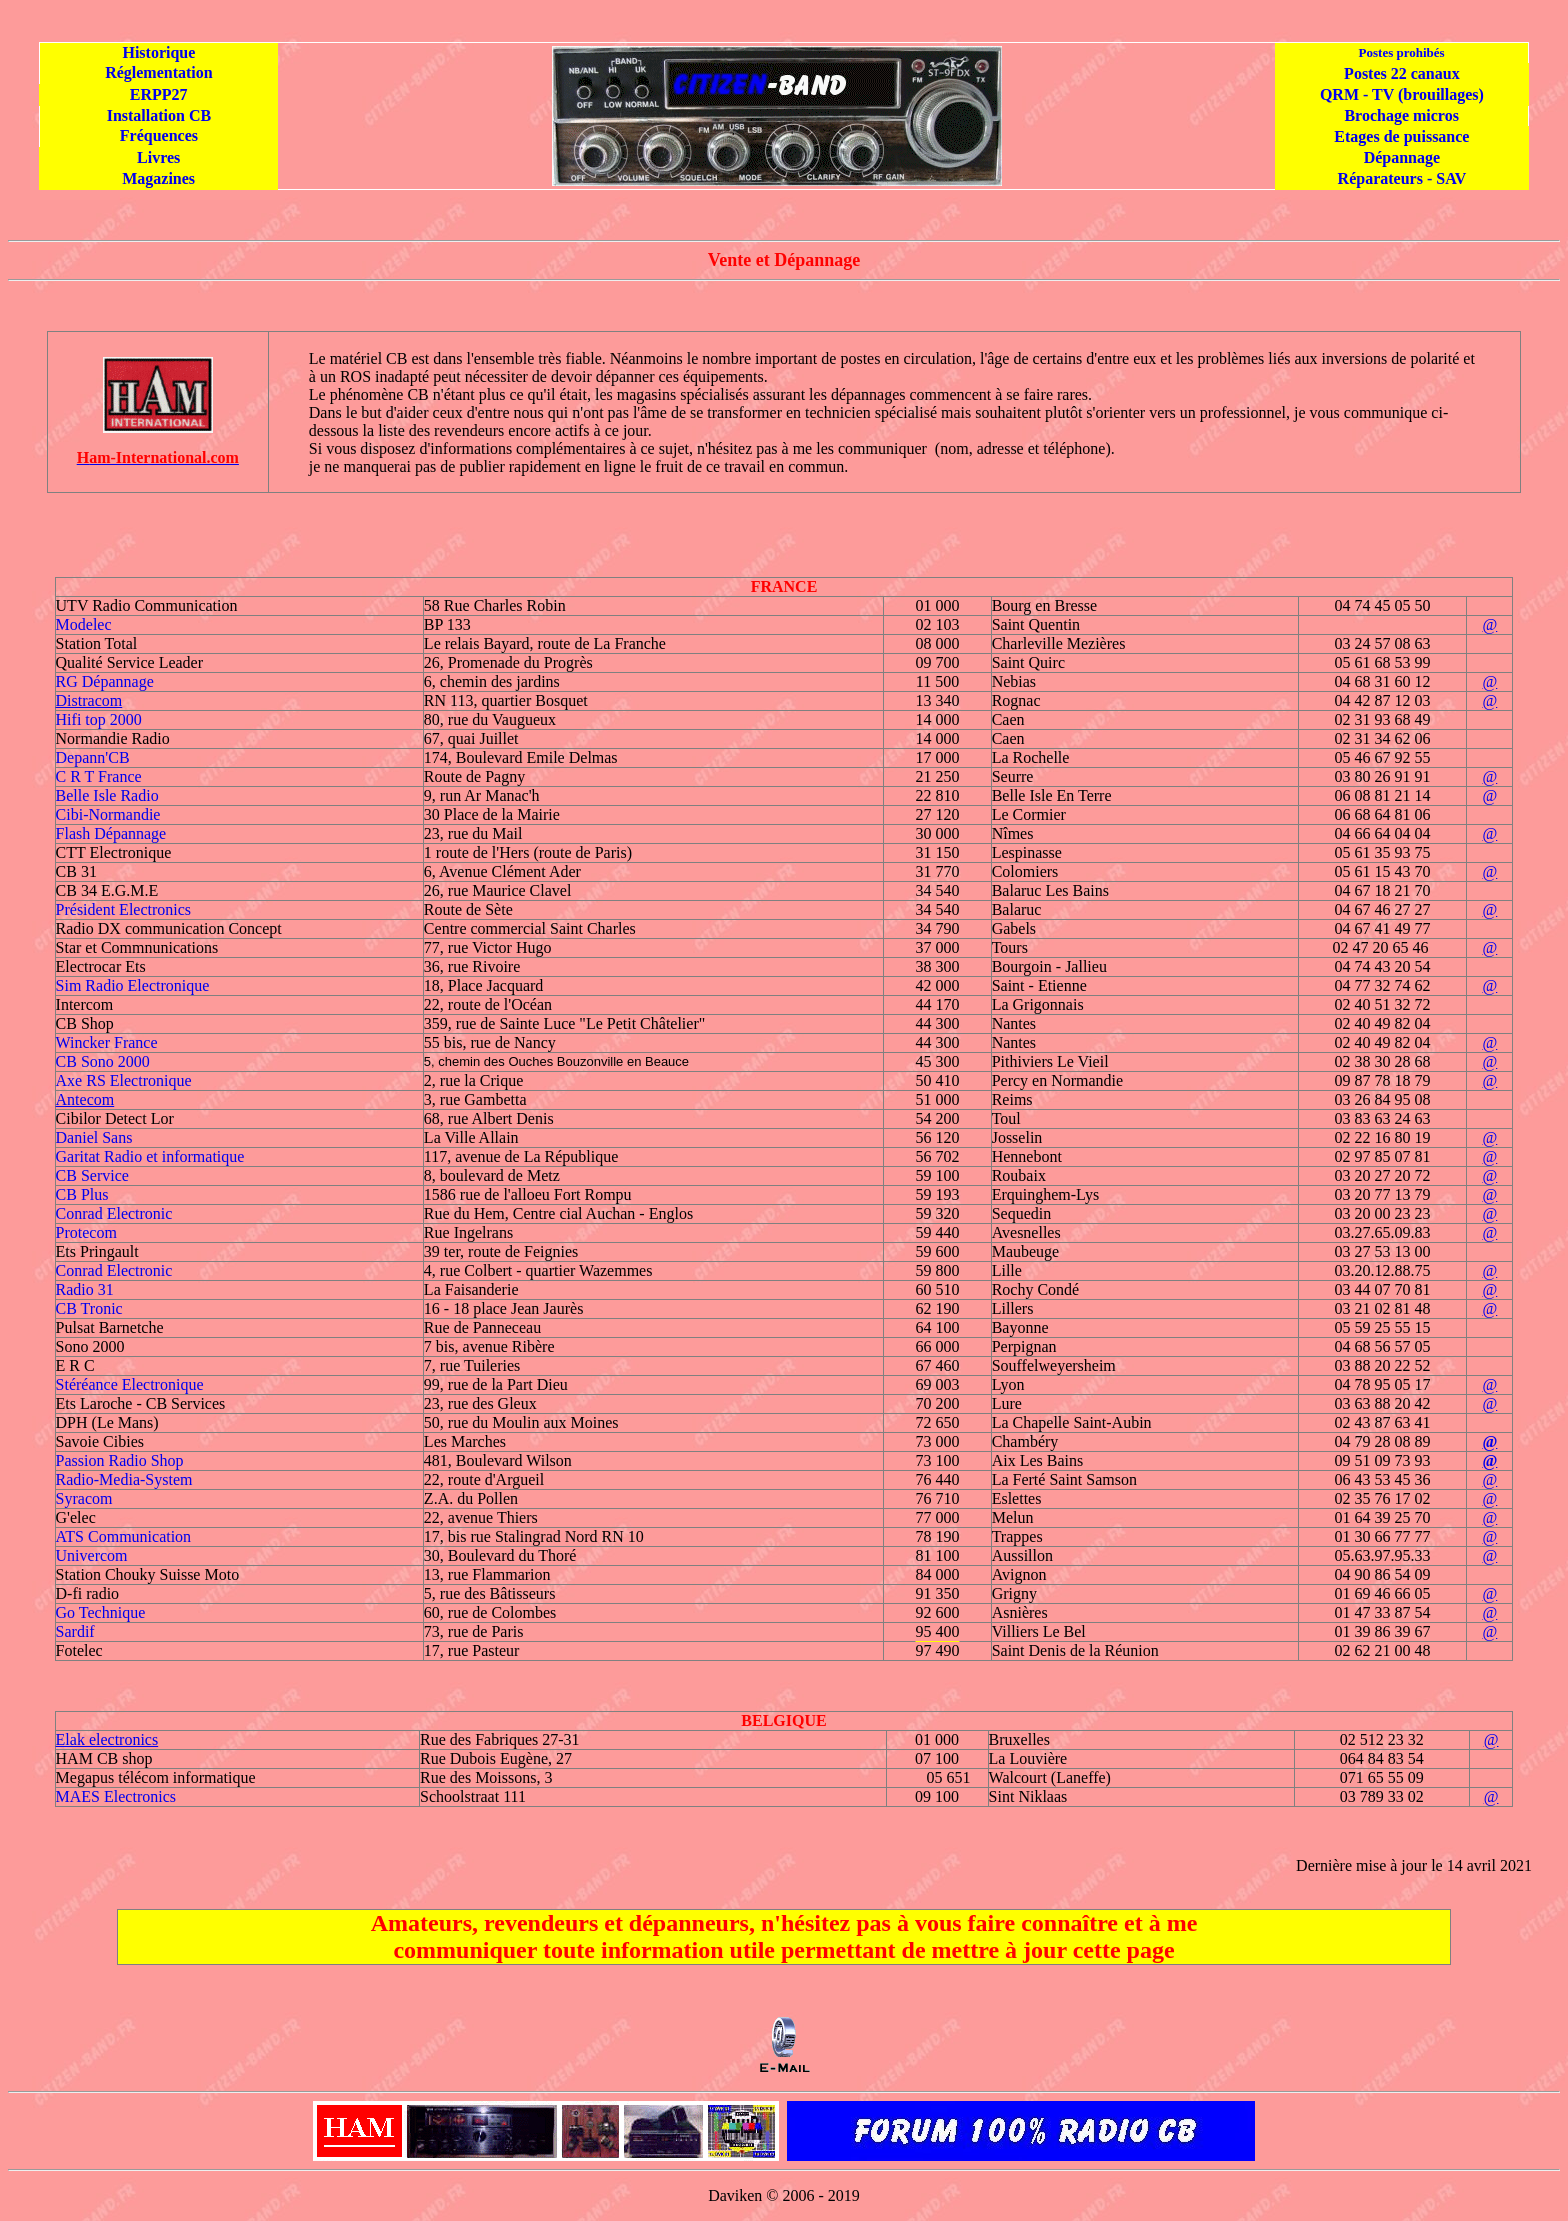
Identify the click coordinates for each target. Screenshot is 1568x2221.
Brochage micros (1401, 115)
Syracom (84, 1498)
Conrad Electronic (114, 1213)
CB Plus (82, 1194)
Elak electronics (107, 1739)
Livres (158, 157)
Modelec (84, 624)
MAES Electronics (116, 1796)
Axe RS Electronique (124, 1080)
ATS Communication (124, 1536)
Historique (158, 52)
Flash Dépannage (111, 833)
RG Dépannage (105, 681)
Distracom (89, 700)
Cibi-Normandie (108, 814)
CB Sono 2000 (103, 1061)
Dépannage (1402, 157)
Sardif (75, 1631)
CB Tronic (89, 1308)
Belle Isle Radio (107, 795)
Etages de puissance (1401, 136)
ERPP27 (159, 94)
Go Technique (101, 1612)
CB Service (92, 1175)
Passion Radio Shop (120, 1460)
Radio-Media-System (124, 1479)
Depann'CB (93, 757)
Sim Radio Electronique (133, 985)
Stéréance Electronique (130, 1384)
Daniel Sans (94, 1137)
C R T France (99, 776)
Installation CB (159, 115)
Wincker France (107, 1042)
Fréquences (159, 135)
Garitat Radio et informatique (150, 1156)
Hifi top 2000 (99, 719)
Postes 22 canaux (1402, 73)
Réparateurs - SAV (1402, 178)
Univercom (92, 1555)
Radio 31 (85, 1289)
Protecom (86, 1232)
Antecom (85, 1099)
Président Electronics (124, 909)
